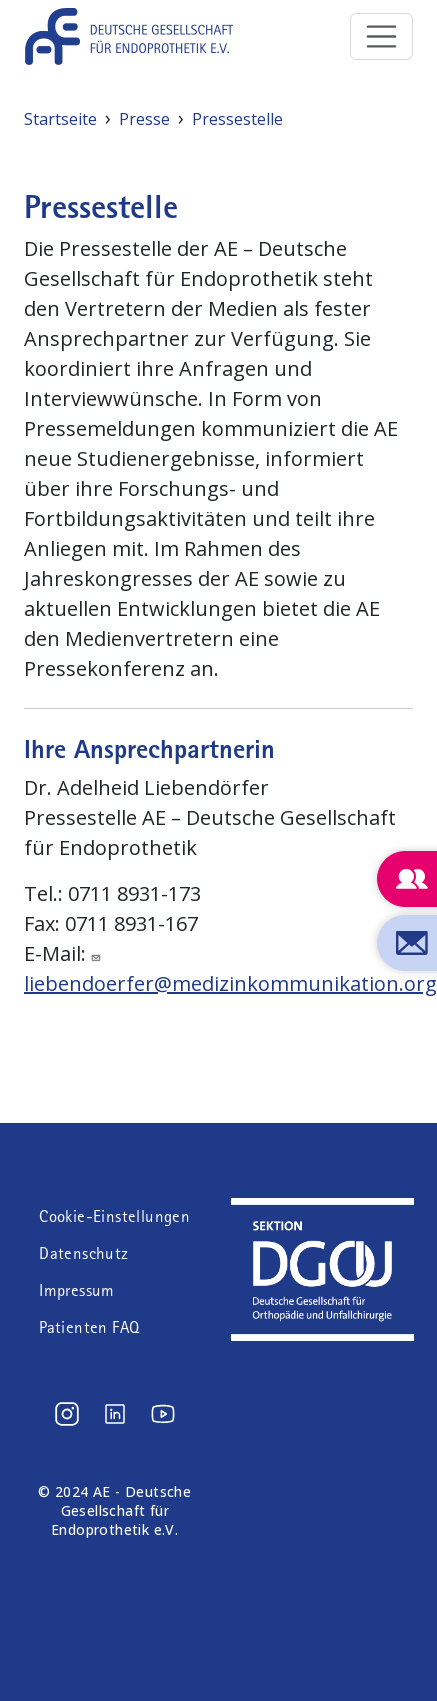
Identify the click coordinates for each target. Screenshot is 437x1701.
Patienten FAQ (89, 1327)
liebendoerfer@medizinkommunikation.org (230, 983)
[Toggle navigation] (382, 37)
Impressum (77, 1290)
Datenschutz (83, 1253)
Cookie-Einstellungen (114, 1216)
